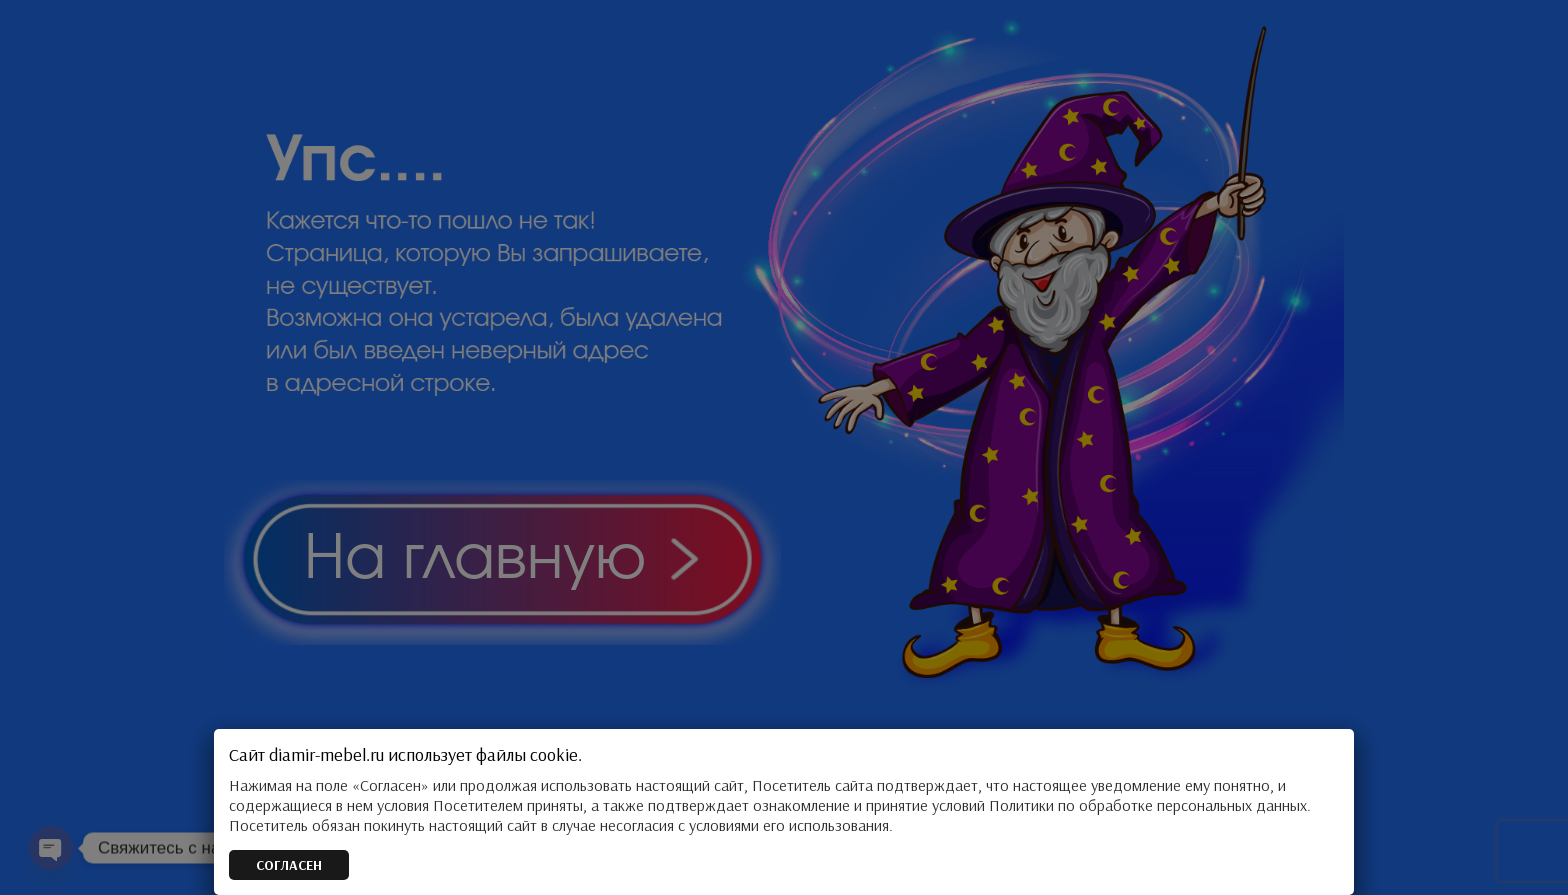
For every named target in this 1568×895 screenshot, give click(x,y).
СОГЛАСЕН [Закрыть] (289, 865)
